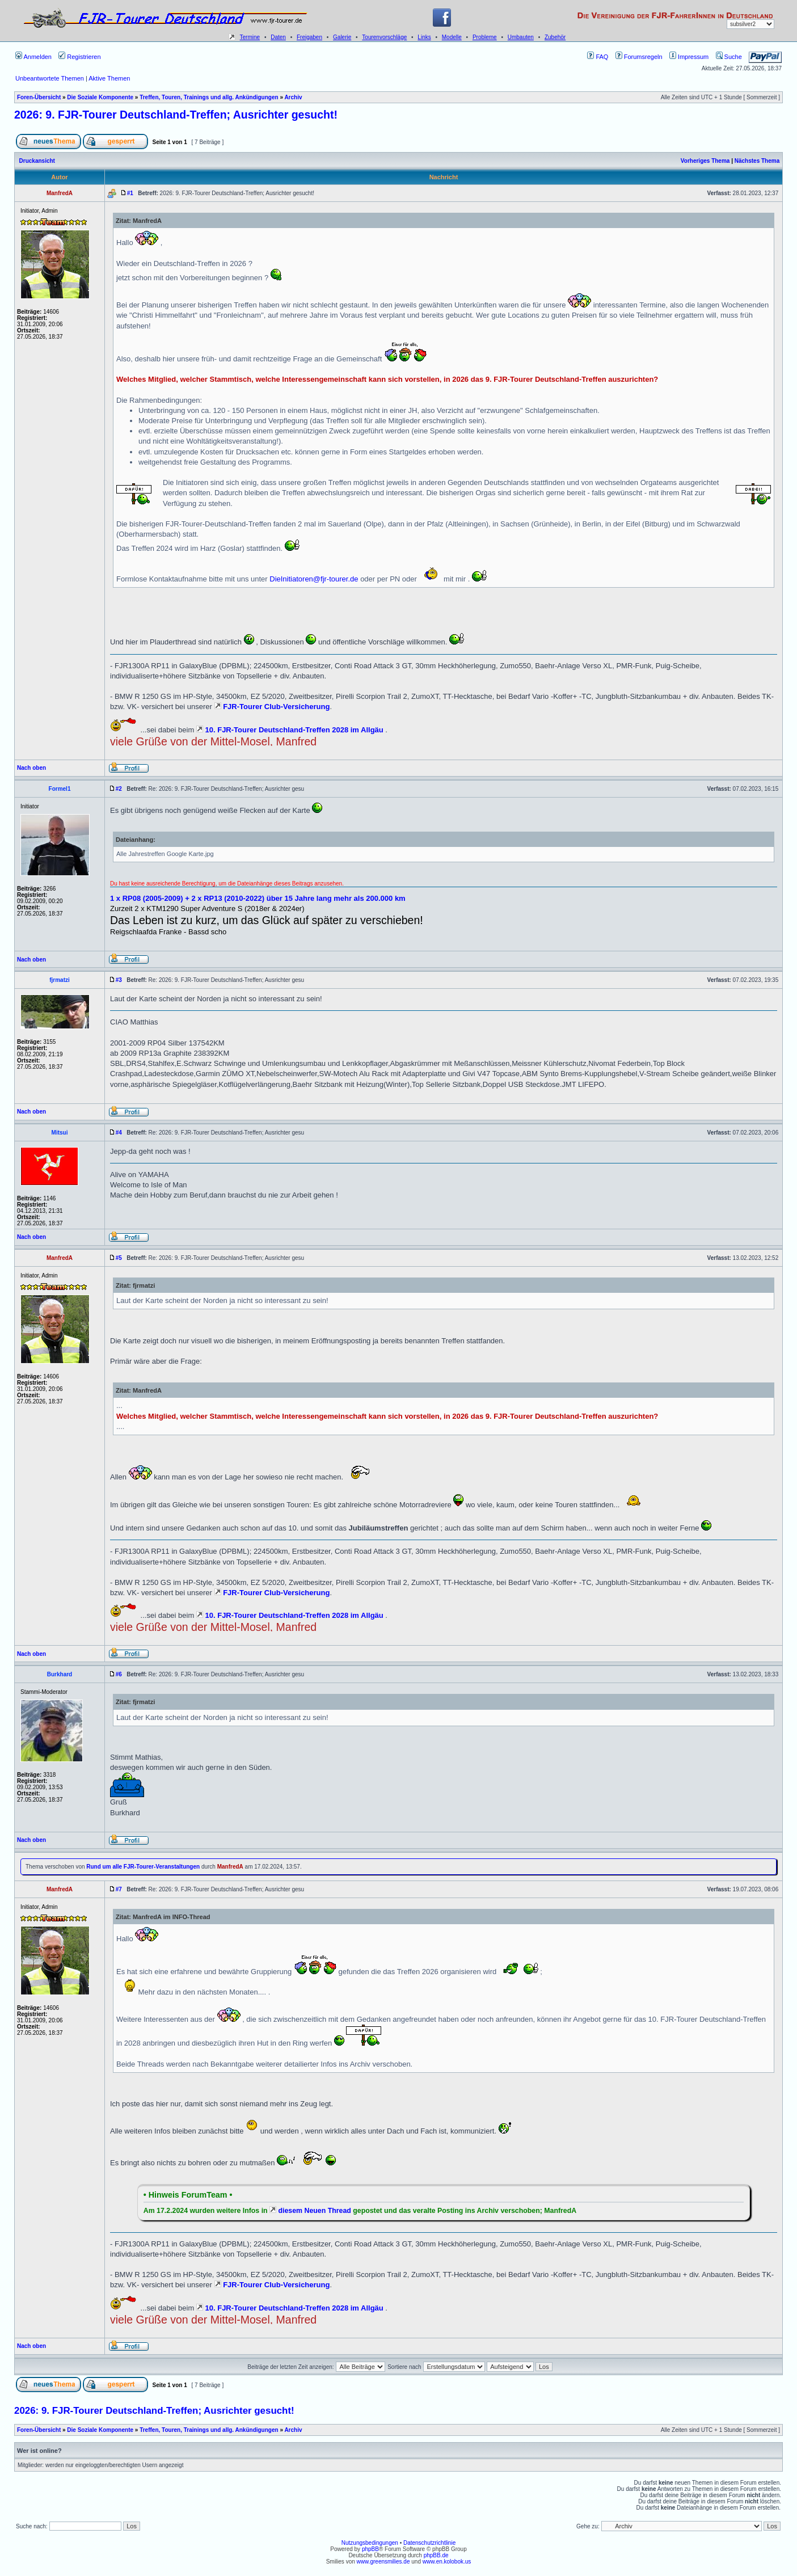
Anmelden (33, 56)
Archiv (293, 97)
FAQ (597, 56)
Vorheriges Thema (705, 161)
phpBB (370, 2549)
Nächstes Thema (757, 161)
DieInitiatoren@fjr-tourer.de (313, 579)
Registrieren (79, 56)
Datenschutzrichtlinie (429, 2543)
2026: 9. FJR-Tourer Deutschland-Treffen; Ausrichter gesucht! (176, 114)
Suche (729, 56)
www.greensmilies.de (383, 2561)
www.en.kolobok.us (447, 2561)
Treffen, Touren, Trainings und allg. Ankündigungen (209, 97)
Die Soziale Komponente (100, 97)
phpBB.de (436, 2555)
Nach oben (31, 768)
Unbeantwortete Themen (49, 78)
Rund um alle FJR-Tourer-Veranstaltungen (143, 1867)
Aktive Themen (109, 78)
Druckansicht (37, 161)
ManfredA (230, 1867)
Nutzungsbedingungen (369, 2543)
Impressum (689, 56)
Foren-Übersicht (39, 97)
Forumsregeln (639, 56)
